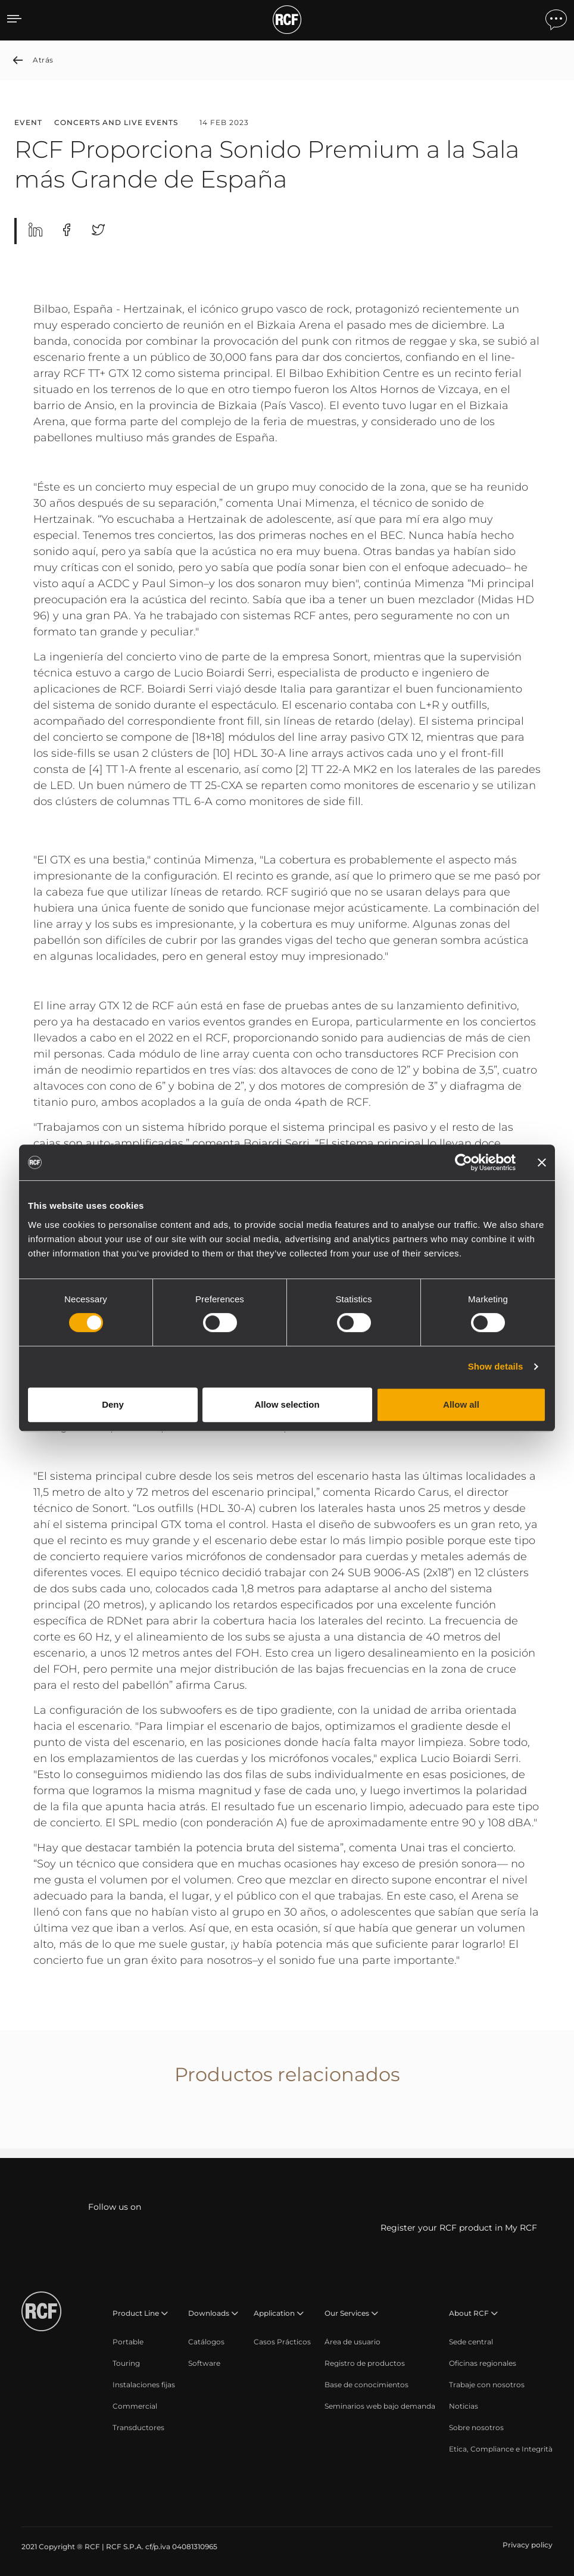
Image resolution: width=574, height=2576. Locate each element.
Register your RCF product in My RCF (458, 2227)
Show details (495, 1366)
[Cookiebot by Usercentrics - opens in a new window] (463, 1162)
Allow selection (286, 1404)
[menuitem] (128, 2342)
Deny (113, 1404)
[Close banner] (542, 1162)
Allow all (461, 1404)
